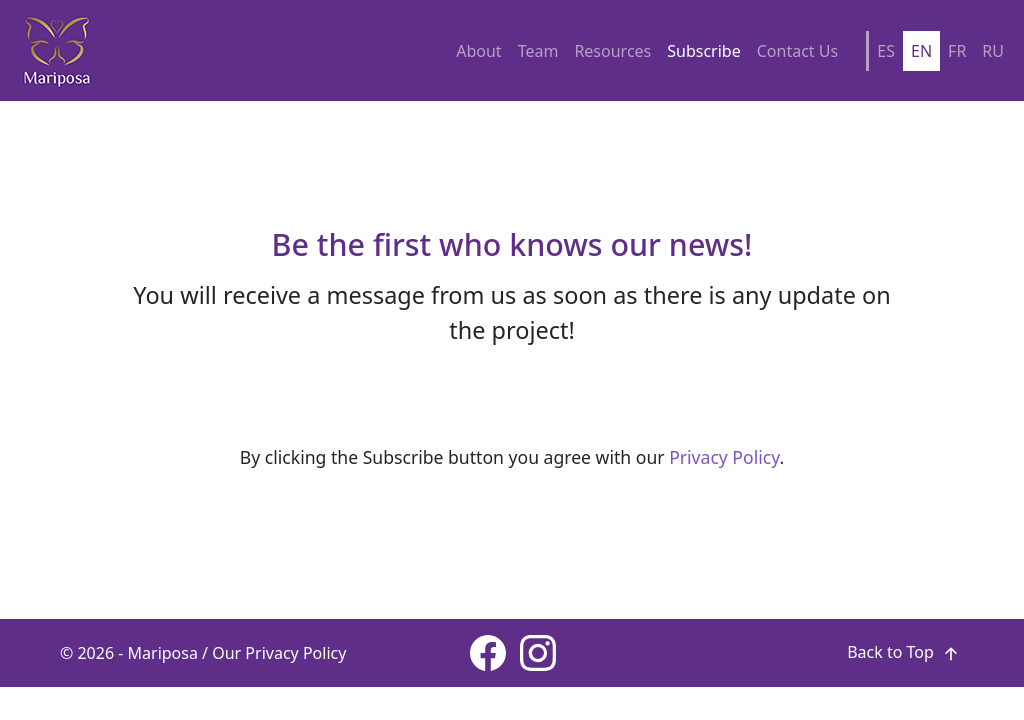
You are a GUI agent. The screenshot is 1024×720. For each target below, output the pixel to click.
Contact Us (797, 51)
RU (993, 51)
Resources (612, 51)
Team (538, 51)
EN (921, 51)
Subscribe (703, 51)
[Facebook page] (488, 653)
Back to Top (905, 652)
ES (886, 51)
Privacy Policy (724, 457)
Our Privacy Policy (279, 653)
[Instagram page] (538, 653)
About (478, 51)
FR (957, 51)
